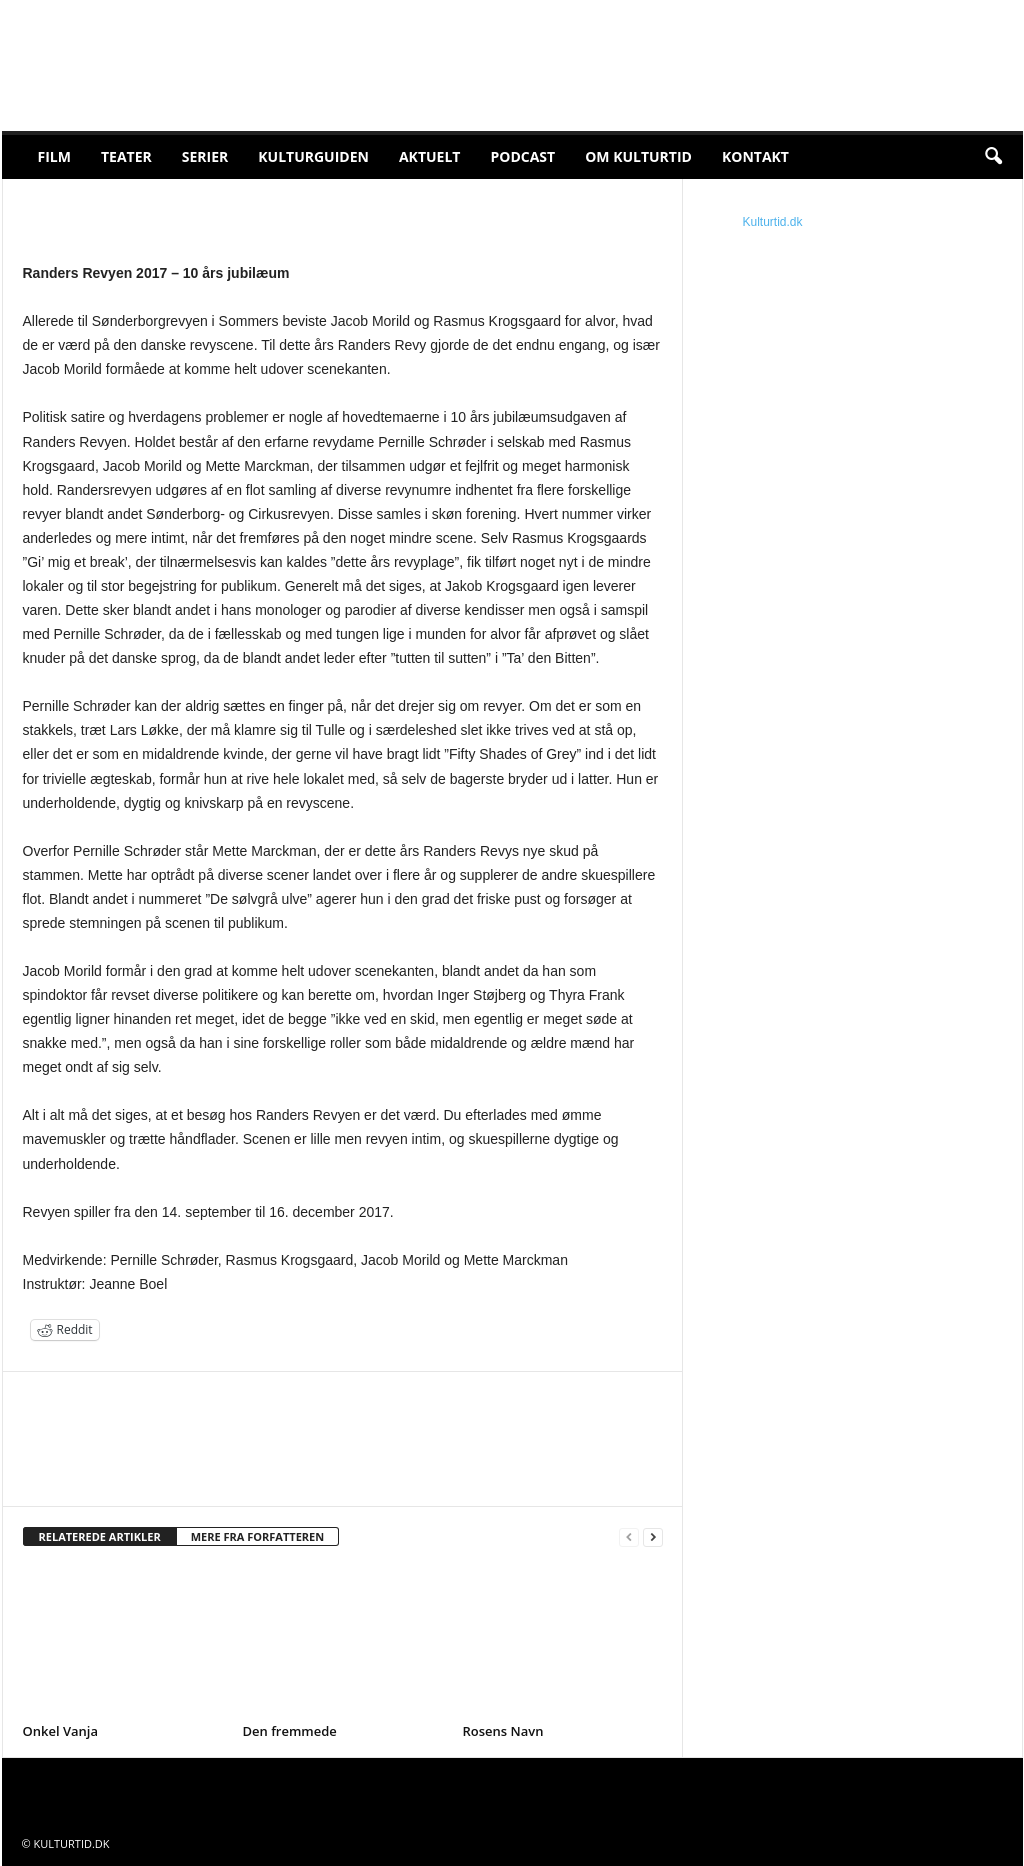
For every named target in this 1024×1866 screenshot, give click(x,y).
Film (54, 156)
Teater (126, 156)
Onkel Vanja (61, 1731)
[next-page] (653, 1537)
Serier (205, 156)
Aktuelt (430, 156)
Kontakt (755, 156)
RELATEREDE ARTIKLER (100, 1536)
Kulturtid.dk (773, 222)
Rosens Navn (503, 1731)
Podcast (522, 156)
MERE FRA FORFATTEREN (258, 1536)
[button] (993, 157)
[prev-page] (629, 1537)
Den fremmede (290, 1731)
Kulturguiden (313, 156)
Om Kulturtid (638, 156)
